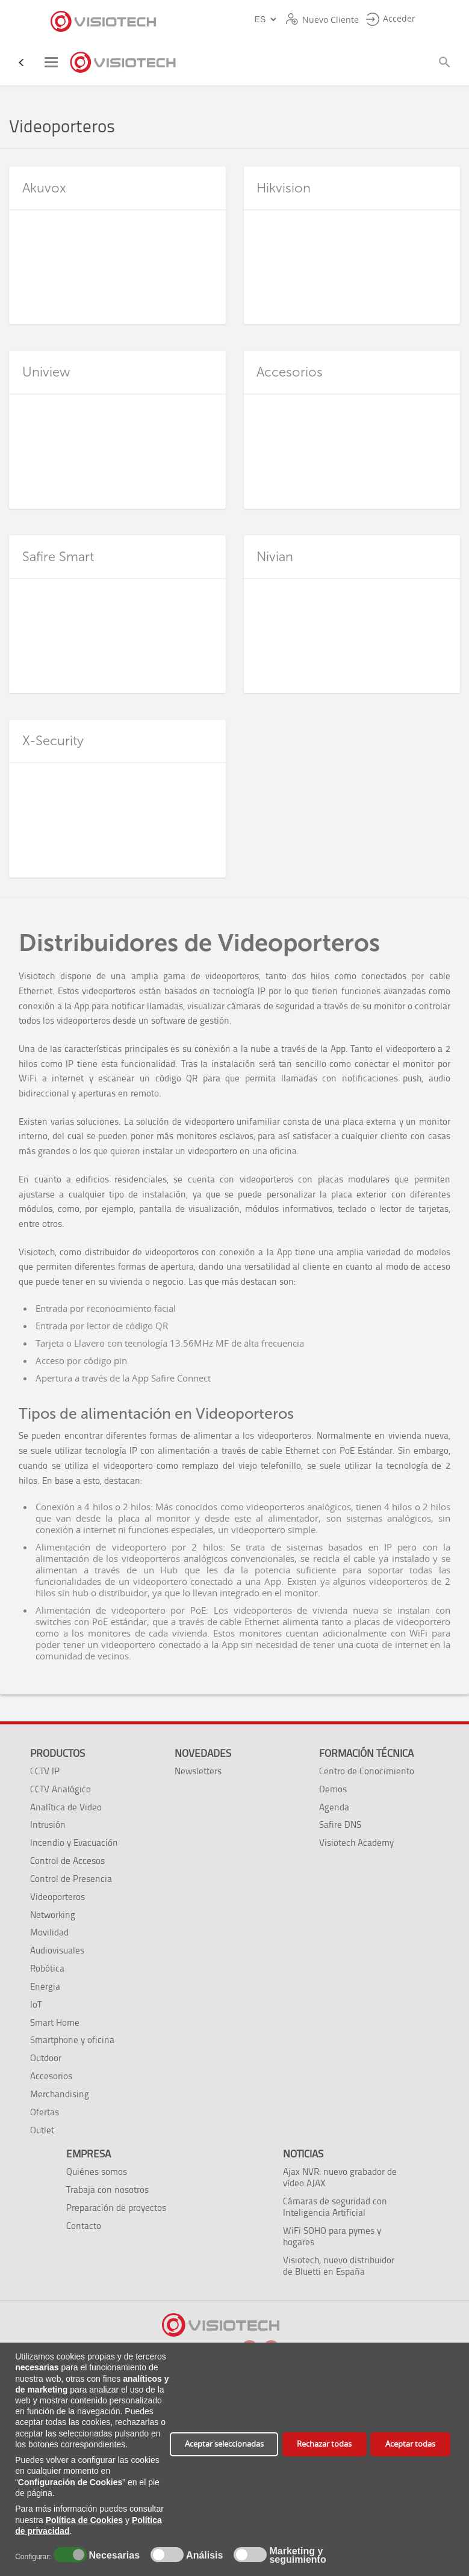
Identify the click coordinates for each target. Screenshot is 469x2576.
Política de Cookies (84, 2520)
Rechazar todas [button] (324, 2444)
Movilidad (49, 1932)
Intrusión (48, 1824)
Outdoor (45, 2058)
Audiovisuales (57, 1950)
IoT (36, 2004)
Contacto (83, 2225)
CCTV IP (45, 1771)
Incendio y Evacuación (74, 1842)
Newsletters (198, 1771)
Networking (52, 1914)
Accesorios (51, 2076)
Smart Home (54, 2022)
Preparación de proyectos (116, 2207)
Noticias (303, 2154)
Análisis (203, 2555)
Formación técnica (366, 1753)
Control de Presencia (71, 1878)
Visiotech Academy (356, 1842)
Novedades (203, 1753)
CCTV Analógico (60, 1789)
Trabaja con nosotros (107, 2189)
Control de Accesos (67, 1860)
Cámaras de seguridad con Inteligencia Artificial (335, 2206)
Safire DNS (340, 1824)
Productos (57, 1753)
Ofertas (44, 2112)
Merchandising (59, 2094)
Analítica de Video (66, 1807)
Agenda (334, 1807)
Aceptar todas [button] (410, 2444)
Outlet (42, 2130)
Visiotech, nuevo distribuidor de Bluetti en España (338, 2265)
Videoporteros (57, 1896)
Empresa (88, 2154)
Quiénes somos (96, 2171)
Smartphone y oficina (72, 2040)
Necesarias (112, 2555)
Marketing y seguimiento (297, 2555)
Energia (45, 1986)
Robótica (47, 1968)
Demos (333, 1789)
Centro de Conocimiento (366, 1771)
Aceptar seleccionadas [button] (224, 2444)
